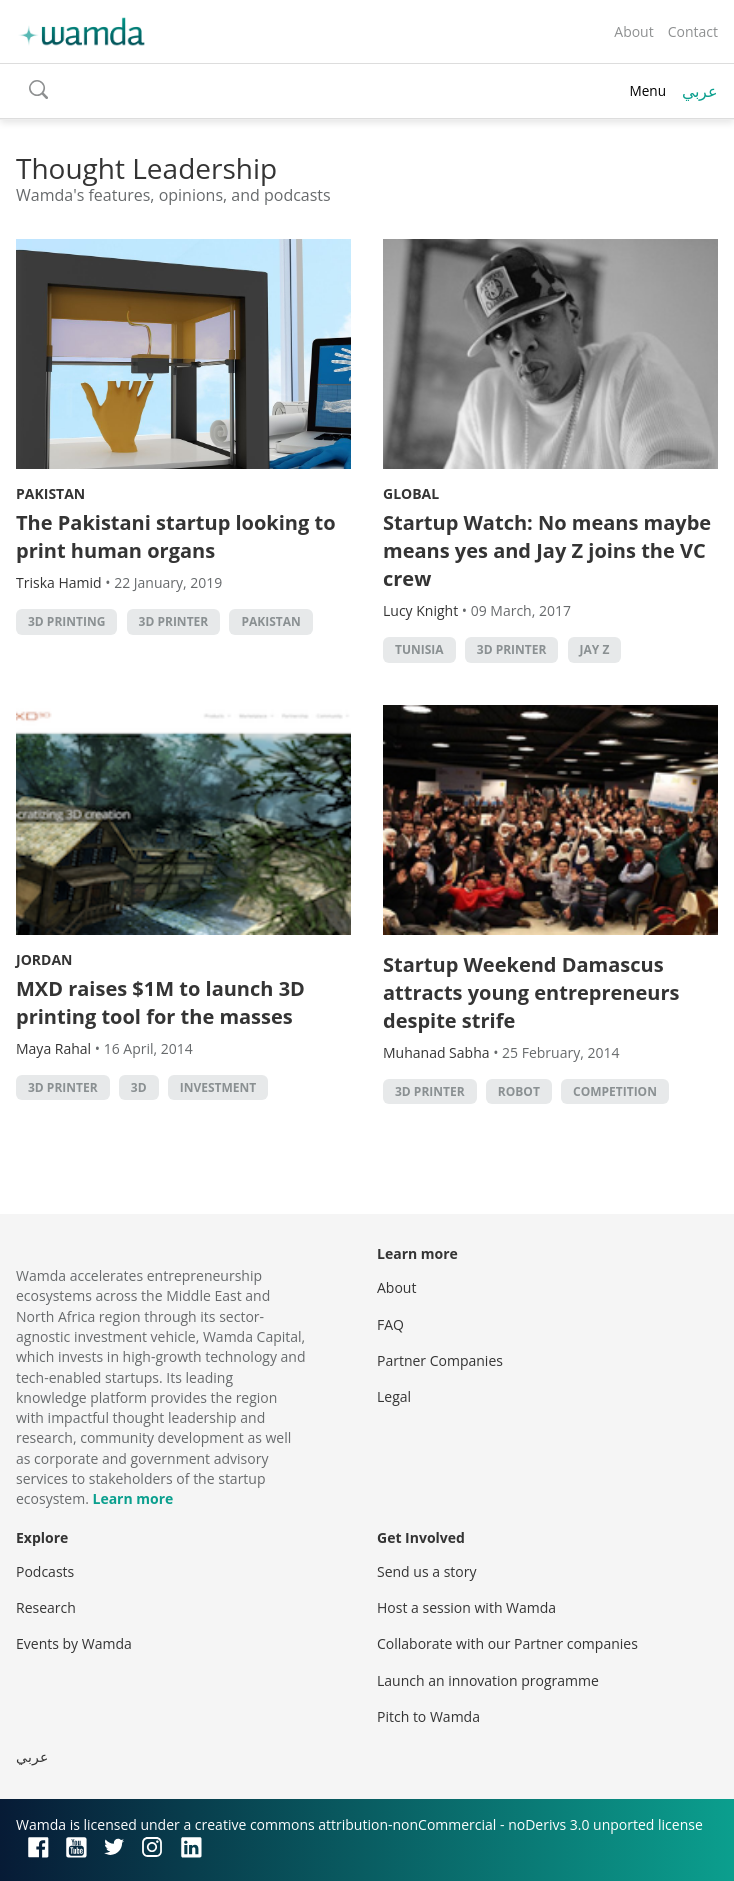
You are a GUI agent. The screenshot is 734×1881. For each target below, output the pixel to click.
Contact (693, 31)
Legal (394, 1396)
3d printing (66, 621)
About (633, 31)
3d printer (174, 621)
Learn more (132, 1498)
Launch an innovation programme (488, 1680)
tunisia (419, 649)
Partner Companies (440, 1360)
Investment (218, 1087)
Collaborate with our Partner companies (507, 1643)
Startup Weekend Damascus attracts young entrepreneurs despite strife (531, 992)
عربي (700, 91)
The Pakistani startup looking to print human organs (176, 536)
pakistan (270, 621)
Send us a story (426, 1571)
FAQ (390, 1324)
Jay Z (595, 649)
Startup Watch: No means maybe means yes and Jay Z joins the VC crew (547, 550)
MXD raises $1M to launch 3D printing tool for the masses (160, 1002)
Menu (647, 90)
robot (519, 1091)
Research (46, 1607)
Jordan (44, 959)
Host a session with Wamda (466, 1607)
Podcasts (45, 1571)
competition (615, 1091)
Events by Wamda (74, 1643)
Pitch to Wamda (428, 1716)
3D (139, 1087)
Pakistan (50, 493)
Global (411, 493)
